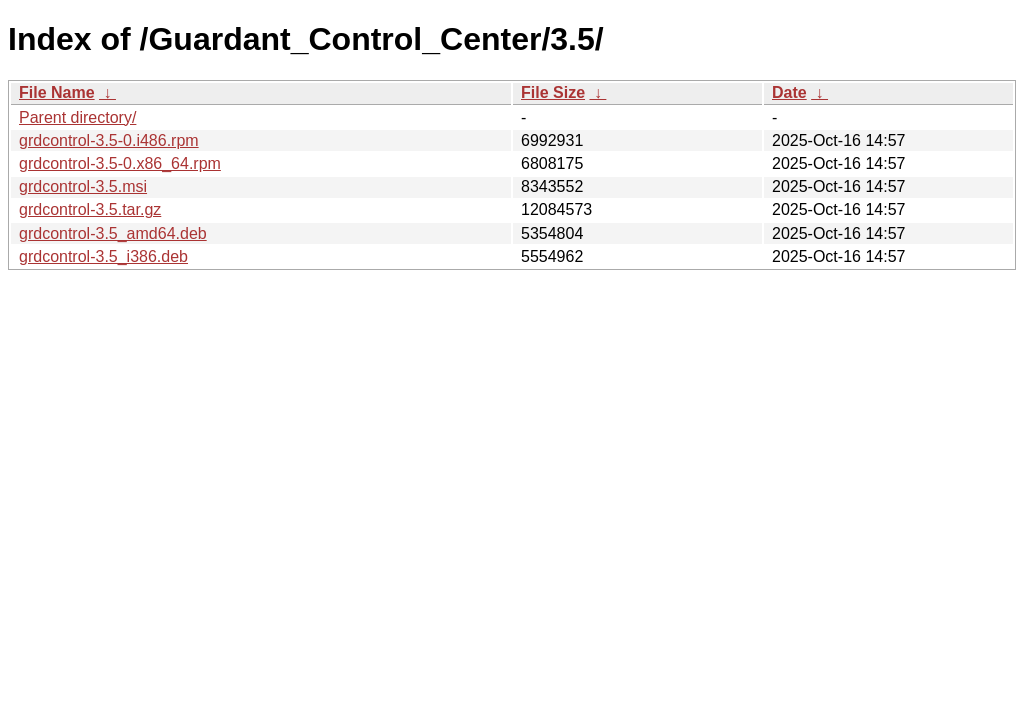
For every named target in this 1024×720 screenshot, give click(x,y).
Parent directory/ (77, 117)
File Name (57, 92)
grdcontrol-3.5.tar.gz (90, 209)
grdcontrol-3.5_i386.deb (103, 256)
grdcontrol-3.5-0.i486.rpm (109, 140)
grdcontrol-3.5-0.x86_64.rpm (120, 163)
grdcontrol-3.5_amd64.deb (113, 233)
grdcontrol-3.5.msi (83, 186)
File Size (553, 92)
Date (789, 92)
